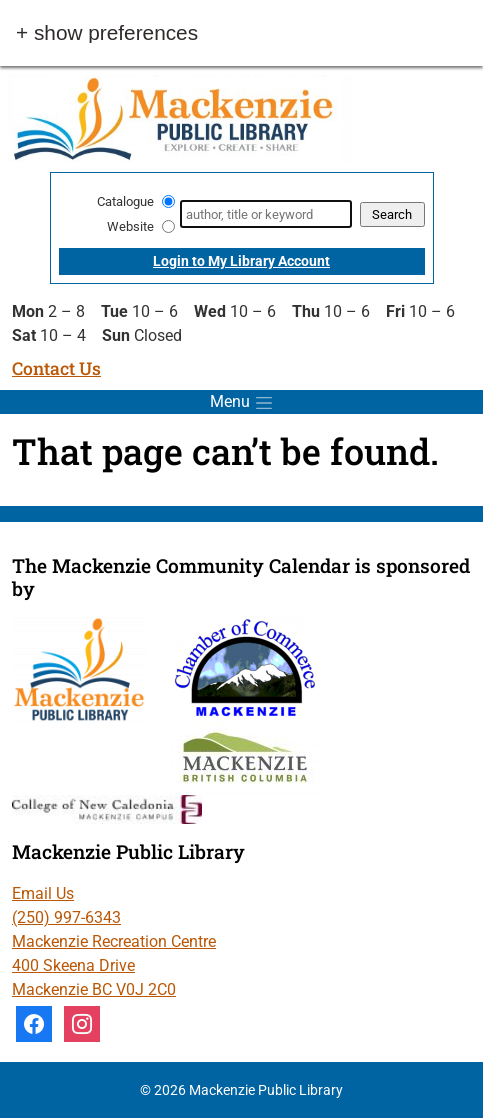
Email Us (43, 893)
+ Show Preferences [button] (107, 33)
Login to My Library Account (241, 261)
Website (130, 226)
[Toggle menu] (241, 402)
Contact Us (56, 368)
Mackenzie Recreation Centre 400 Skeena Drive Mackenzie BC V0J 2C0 (114, 965)
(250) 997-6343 (66, 917)
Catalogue (125, 201)
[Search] (265, 214)
